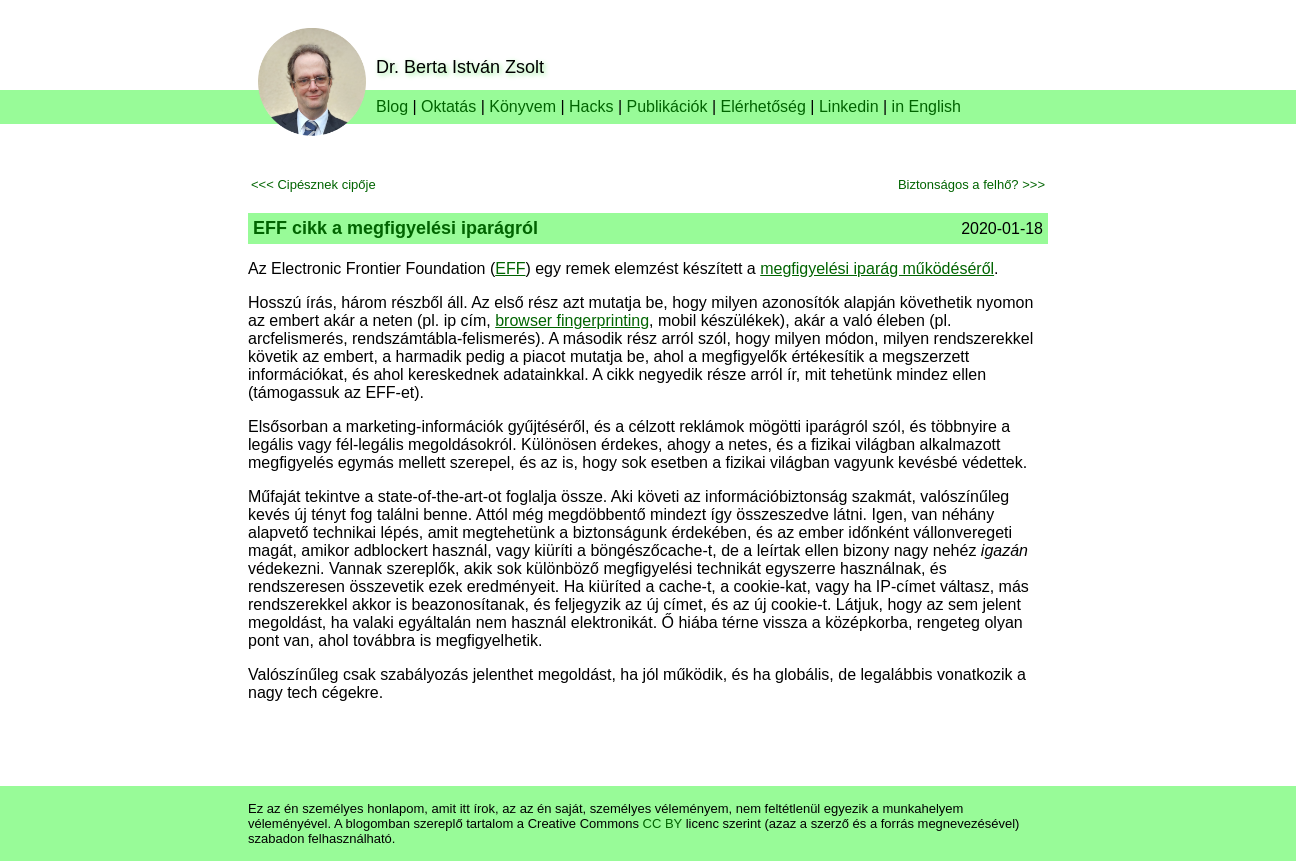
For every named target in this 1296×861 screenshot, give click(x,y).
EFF (510, 268)
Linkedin (849, 106)
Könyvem (522, 106)
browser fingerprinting (572, 320)
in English (926, 106)
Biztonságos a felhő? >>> (971, 184)
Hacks (591, 106)
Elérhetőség (763, 106)
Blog (392, 106)
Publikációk (667, 106)
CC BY (663, 823)
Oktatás (448, 106)
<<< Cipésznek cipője (313, 184)
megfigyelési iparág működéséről (877, 268)
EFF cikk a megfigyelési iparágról (395, 228)
